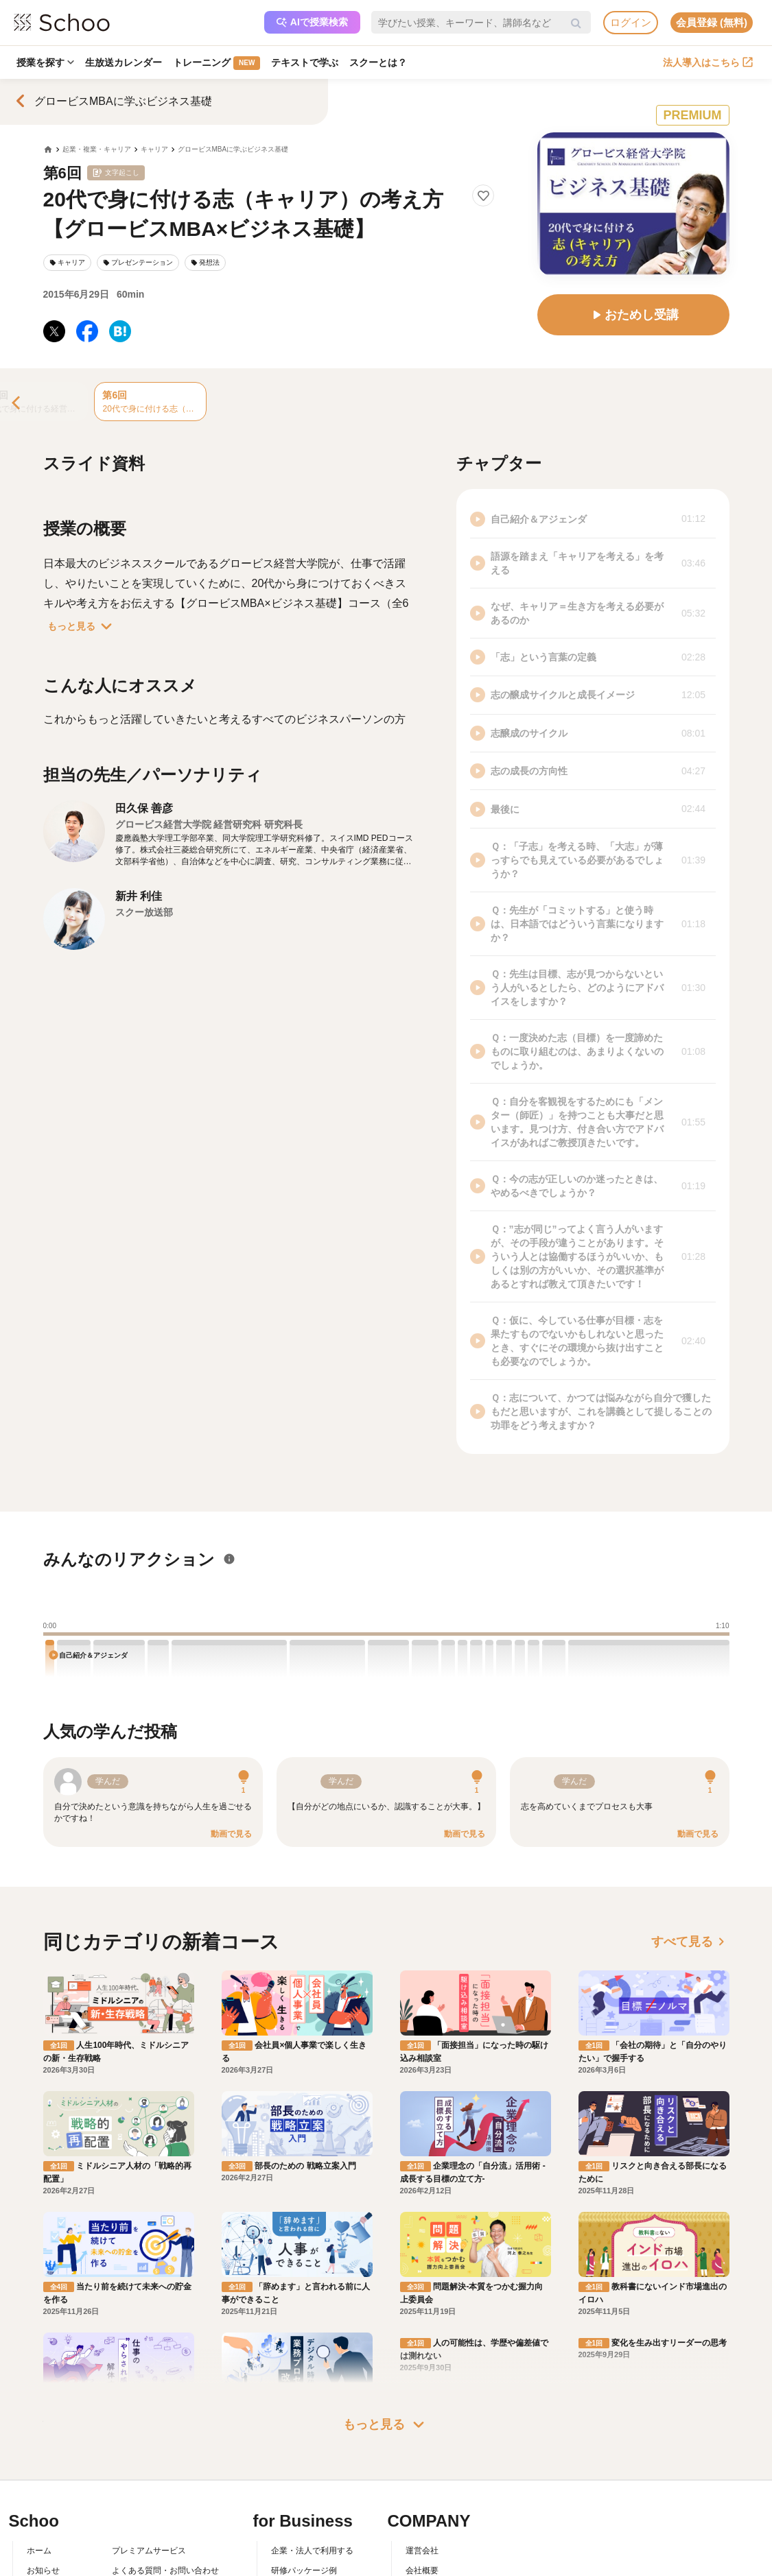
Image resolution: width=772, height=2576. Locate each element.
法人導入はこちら (708, 62)
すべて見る (690, 1941)
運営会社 (422, 2421)
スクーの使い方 (55, 2480)
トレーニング (216, 63)
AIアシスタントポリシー (157, 2520)
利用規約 (128, 2461)
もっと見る (82, 626)
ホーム (39, 2421)
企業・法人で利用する (312, 2421)
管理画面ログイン (304, 2480)
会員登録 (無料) (711, 22)
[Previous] (17, 403)
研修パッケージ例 (304, 2441)
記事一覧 (43, 2520)
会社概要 (422, 2441)
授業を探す (45, 62)
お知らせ (43, 2441)
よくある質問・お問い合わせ (165, 2441)
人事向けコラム (300, 2461)
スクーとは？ (378, 62)
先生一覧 (43, 2500)
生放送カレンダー (123, 62)
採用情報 (422, 2461)
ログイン (630, 22)
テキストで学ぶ (304, 62)
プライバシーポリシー (153, 2500)
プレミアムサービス (149, 2421)
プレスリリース (434, 2480)
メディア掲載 (430, 2500)
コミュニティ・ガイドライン (165, 2480)
